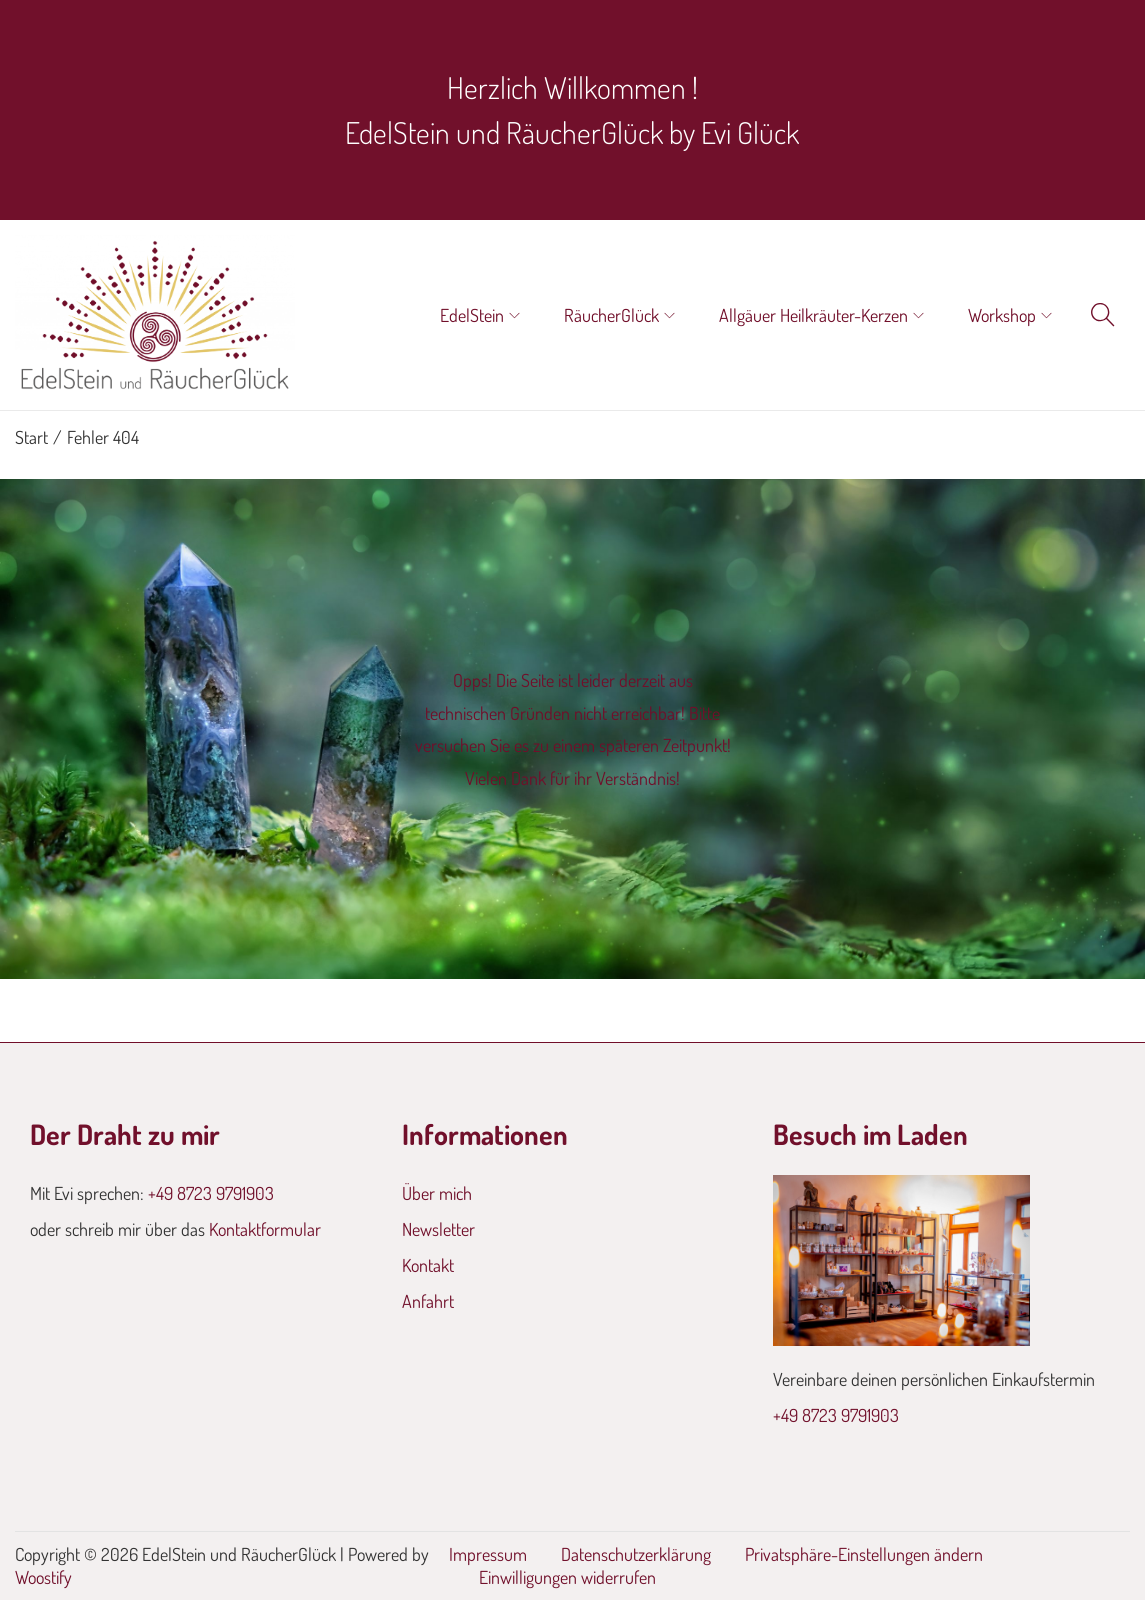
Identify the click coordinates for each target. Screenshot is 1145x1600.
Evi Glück (750, 132)
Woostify (43, 1577)
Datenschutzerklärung (636, 1554)
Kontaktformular (265, 1229)
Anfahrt (428, 1301)
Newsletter (438, 1229)
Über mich (437, 1193)
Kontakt (428, 1265)
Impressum (488, 1554)
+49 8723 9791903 (211, 1193)
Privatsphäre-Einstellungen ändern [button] (864, 1554)
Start (31, 437)
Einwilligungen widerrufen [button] (567, 1577)
